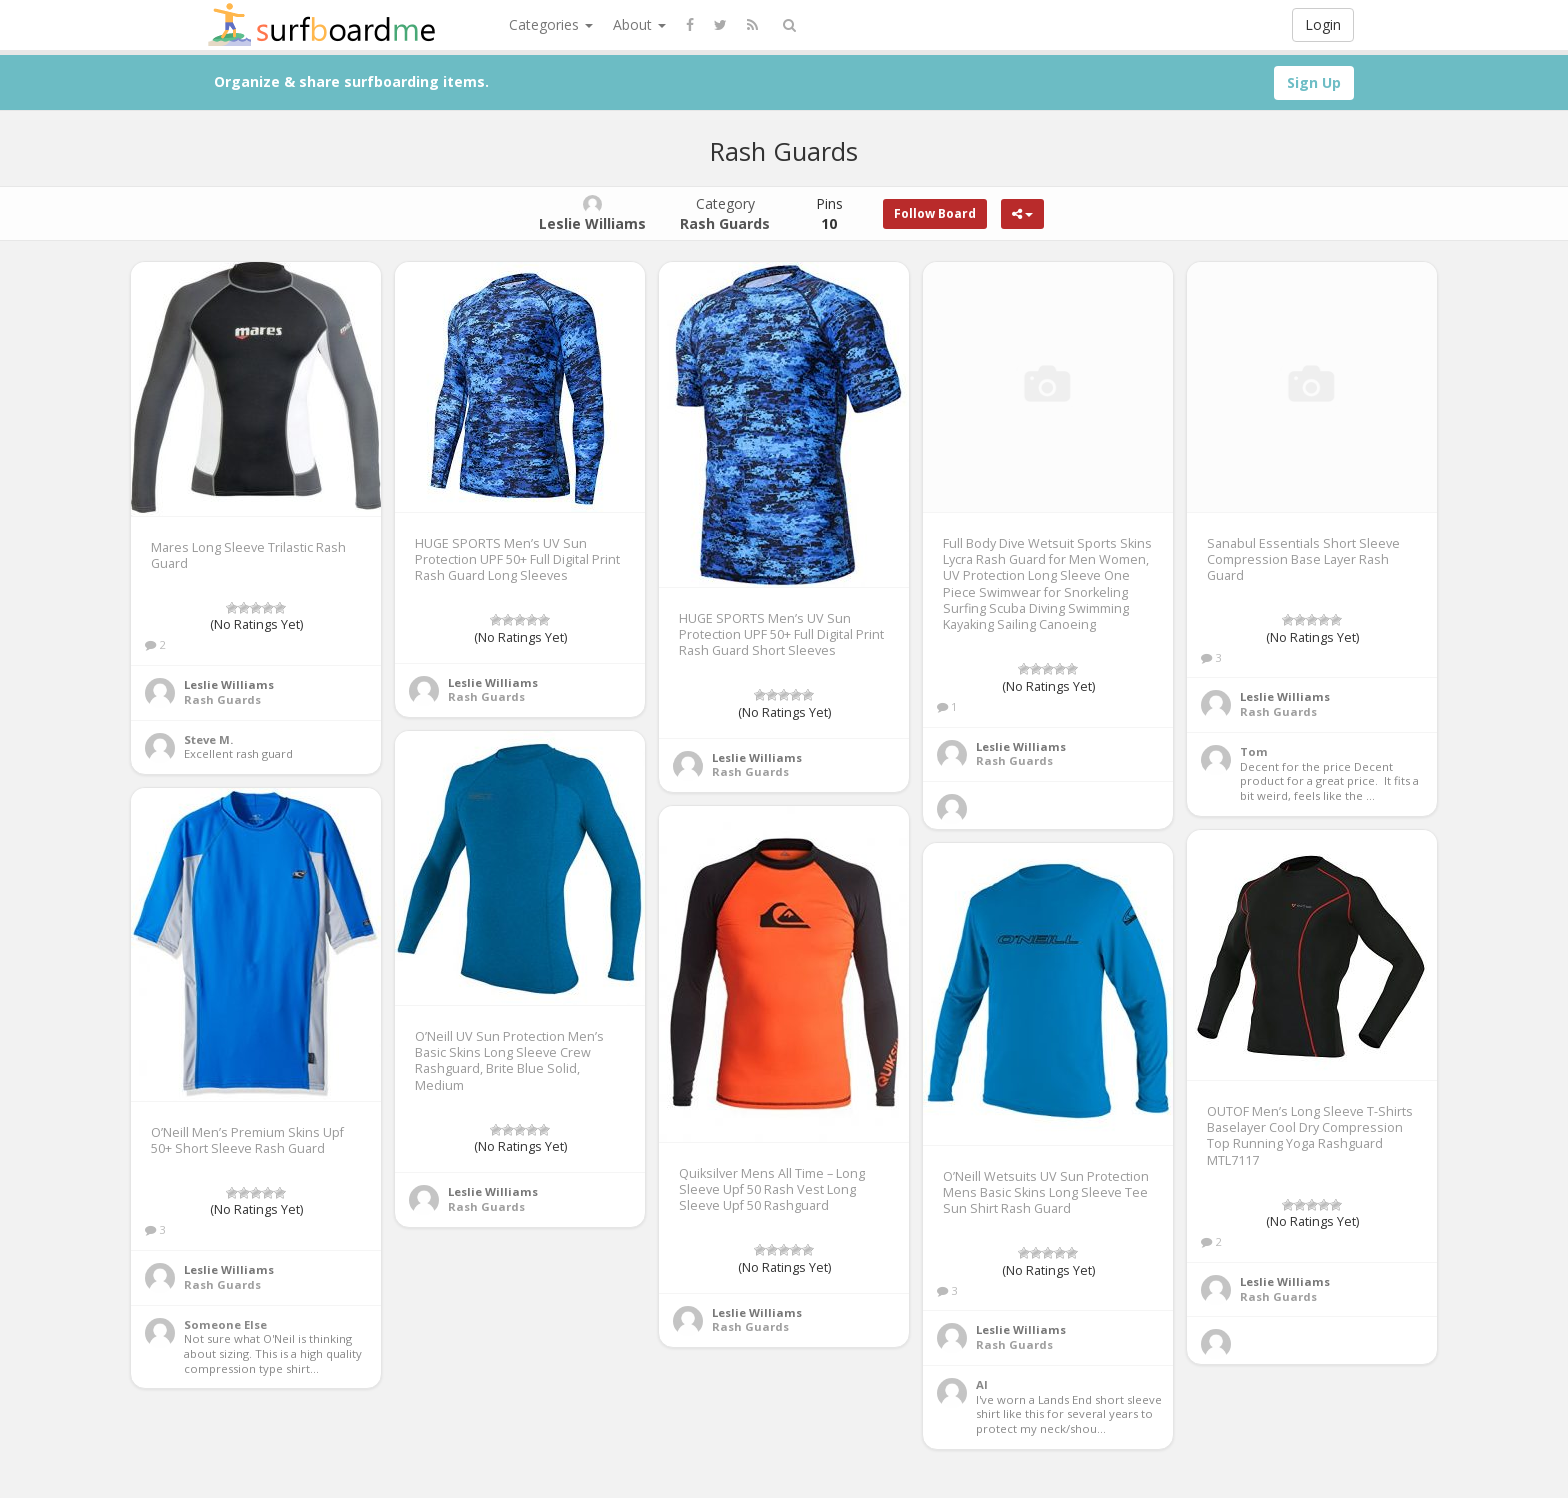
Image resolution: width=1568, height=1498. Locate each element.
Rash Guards (222, 699)
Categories (551, 24)
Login (1323, 24)
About (639, 24)
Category (725, 213)
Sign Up (1314, 82)
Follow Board (935, 213)
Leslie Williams (229, 684)
